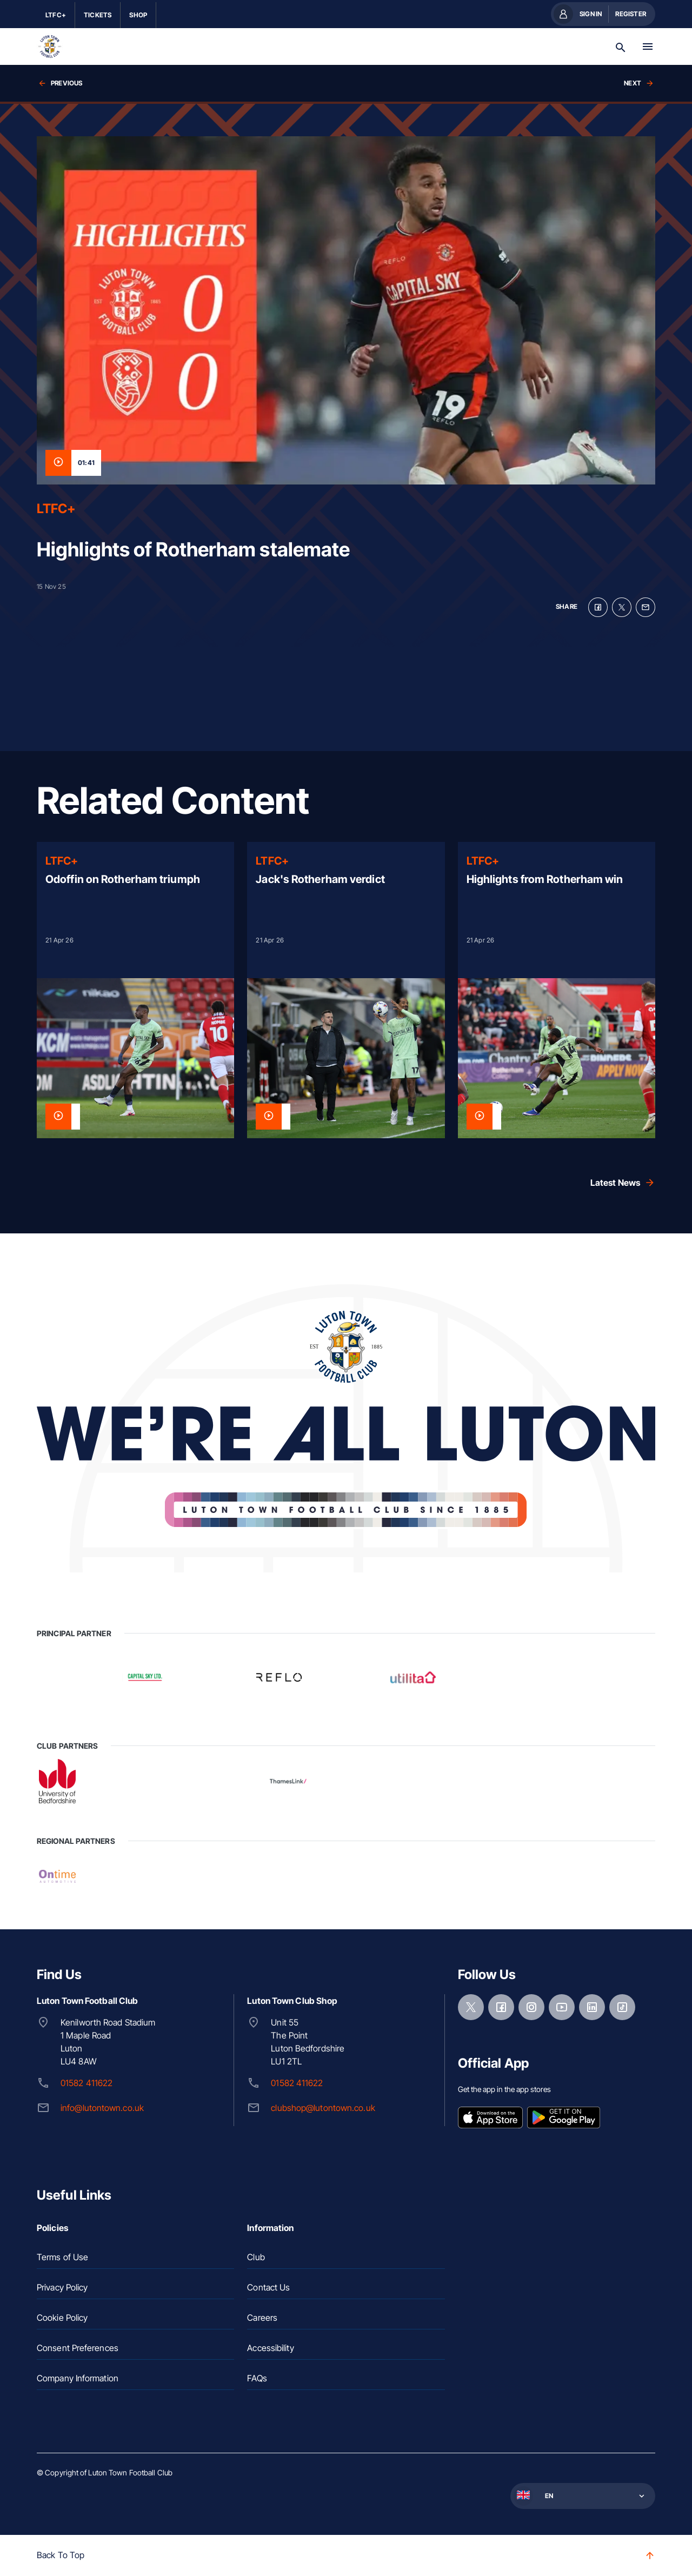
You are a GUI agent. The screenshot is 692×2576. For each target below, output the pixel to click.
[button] (582, 2496)
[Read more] (135, 990)
